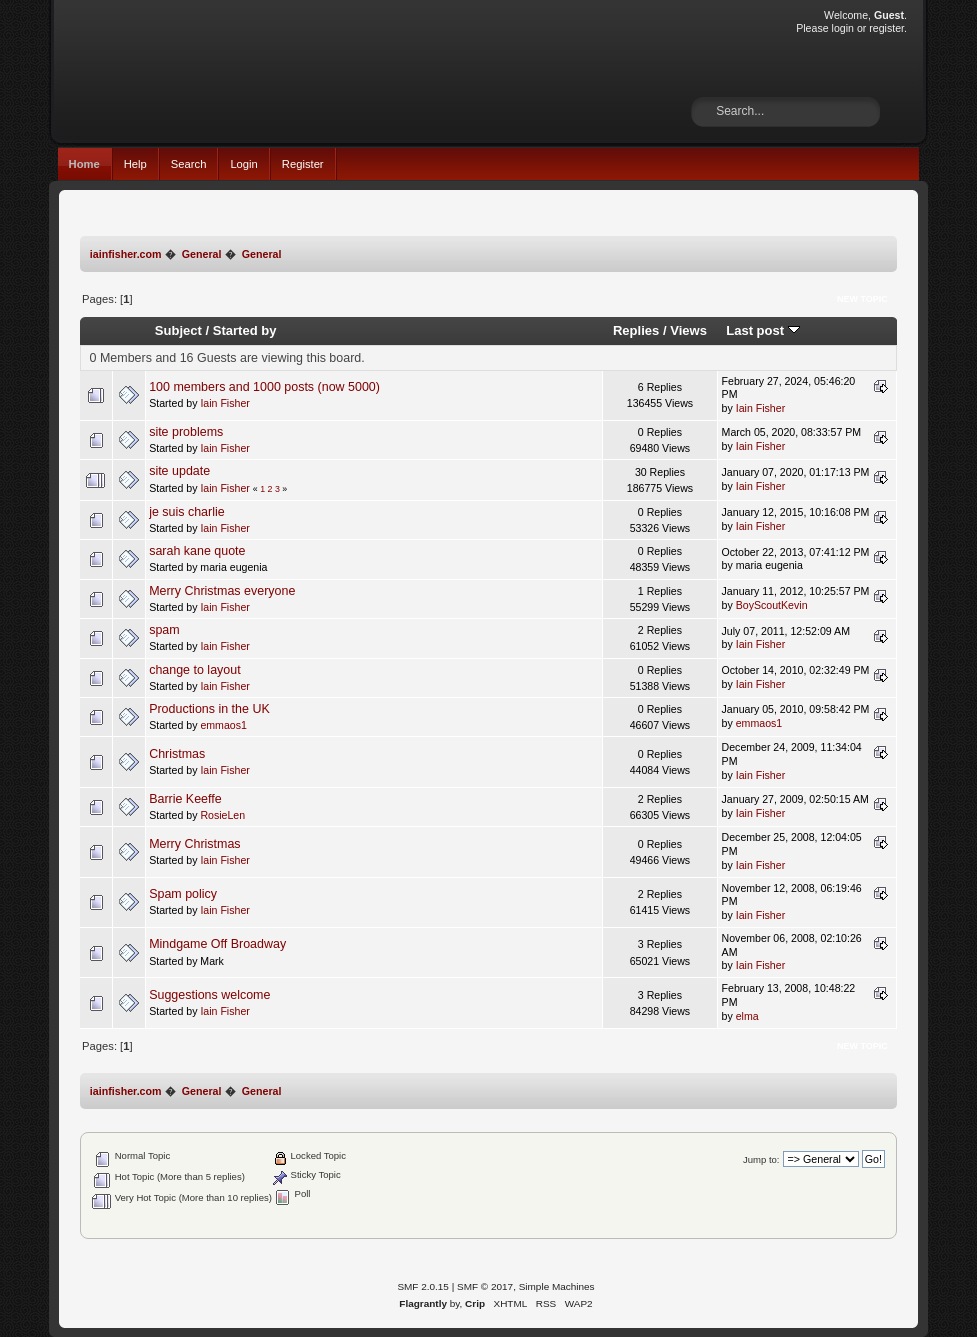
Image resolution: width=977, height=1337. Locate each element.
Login (243, 164)
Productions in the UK (209, 709)
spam (164, 630)
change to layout (195, 670)
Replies (636, 330)
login (843, 28)
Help (135, 164)
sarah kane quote (197, 551)
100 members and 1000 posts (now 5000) (264, 387)
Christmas (177, 754)
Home (84, 164)
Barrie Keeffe (185, 799)
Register (303, 164)
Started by (245, 330)
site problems (186, 432)
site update (179, 471)
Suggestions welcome (209, 995)
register (886, 28)
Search (189, 164)
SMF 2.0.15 (423, 1286)
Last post (763, 330)
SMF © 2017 (485, 1286)
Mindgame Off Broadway (217, 944)
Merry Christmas (194, 844)
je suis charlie (187, 512)
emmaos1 (223, 725)
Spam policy (183, 894)
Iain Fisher (224, 403)
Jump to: (761, 1159)
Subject (178, 330)
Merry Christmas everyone (222, 591)
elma (747, 1016)
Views (688, 330)
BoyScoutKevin (772, 605)
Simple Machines (557, 1286)
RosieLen (222, 815)
